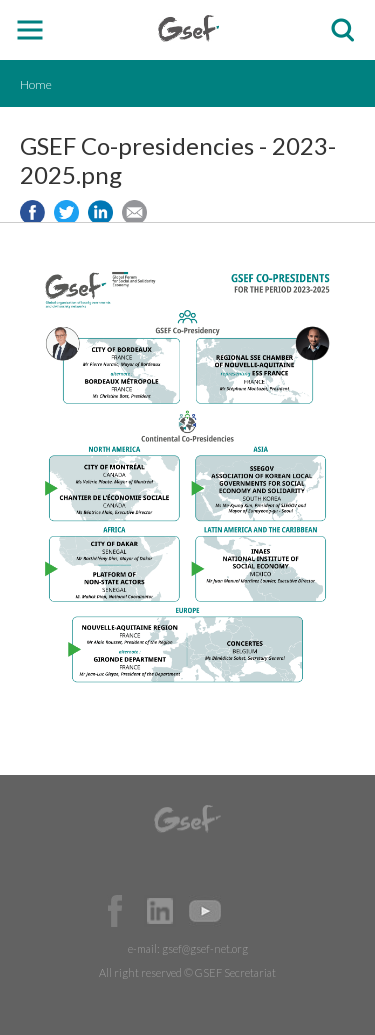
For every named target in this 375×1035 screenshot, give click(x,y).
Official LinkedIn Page (160, 911)
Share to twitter (66, 212)
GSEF (188, 28)
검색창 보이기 (342, 30)
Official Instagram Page (250, 911)
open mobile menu (30, 30)
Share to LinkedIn (100, 212)
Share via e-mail (134, 212)
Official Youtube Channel (205, 911)
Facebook (115, 911)
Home (36, 84)
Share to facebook (32, 212)
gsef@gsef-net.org (205, 948)
